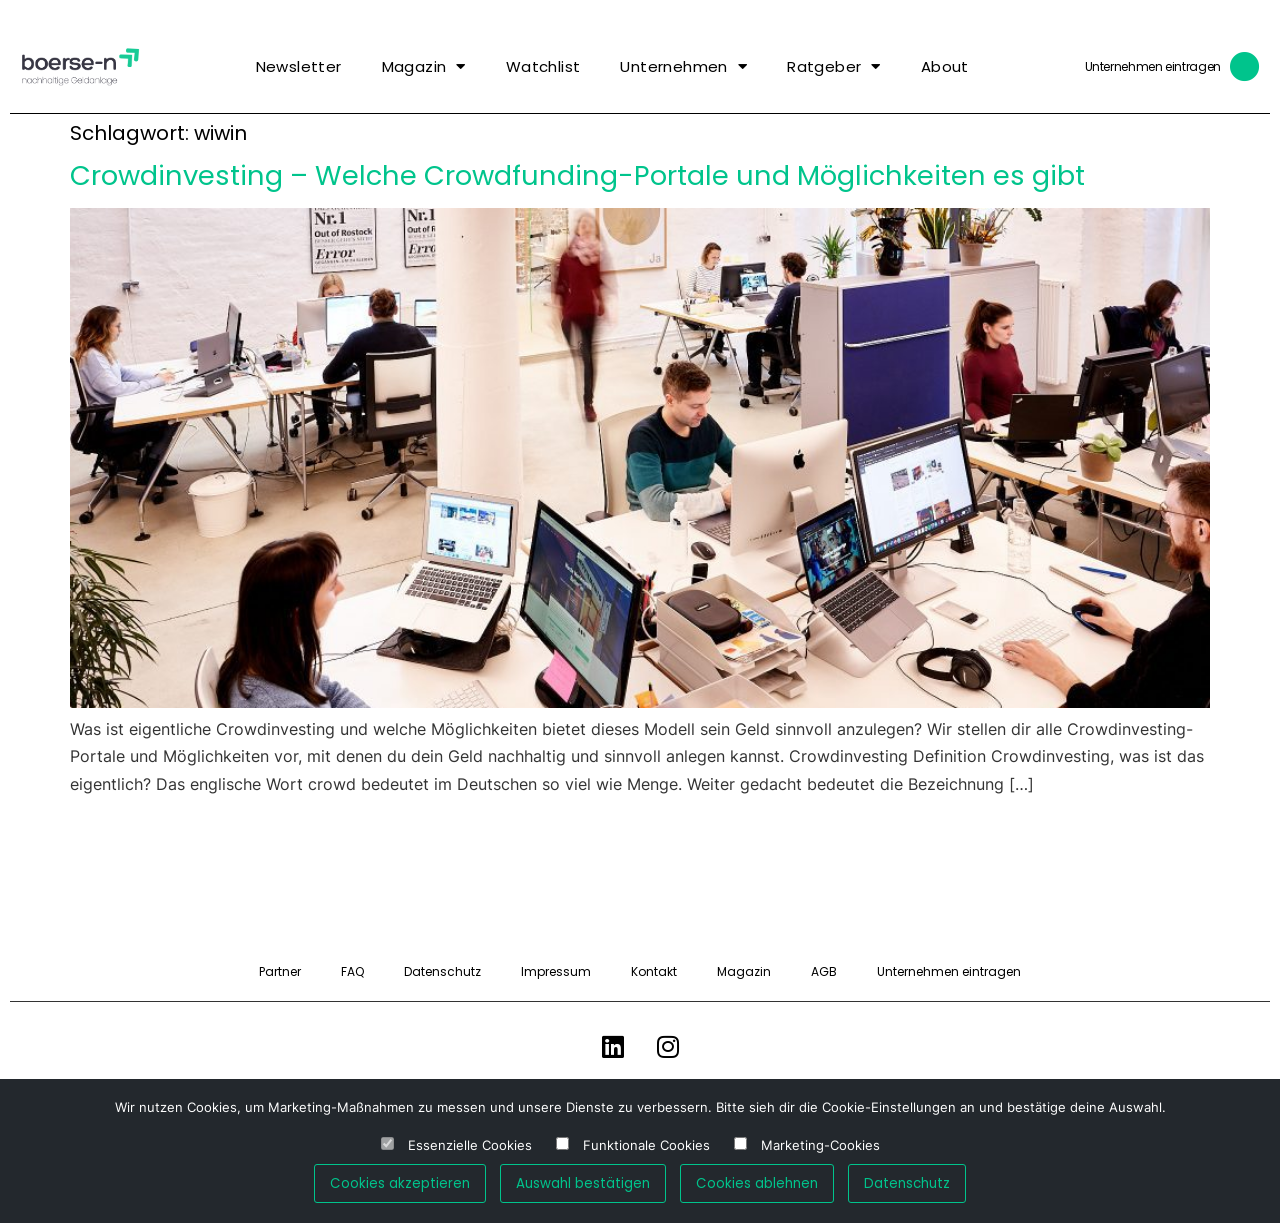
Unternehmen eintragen (1153, 66)
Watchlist (543, 66)
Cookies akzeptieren (400, 1183)
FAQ (352, 971)
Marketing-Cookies (820, 1145)
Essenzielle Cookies (470, 1145)
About (945, 66)
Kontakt (654, 971)
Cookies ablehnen (757, 1183)
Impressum (556, 971)
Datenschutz (442, 971)
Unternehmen (683, 66)
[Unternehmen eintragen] (1245, 67)
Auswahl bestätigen (583, 1183)
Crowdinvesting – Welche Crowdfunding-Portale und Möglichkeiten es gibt (577, 175)
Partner (280, 971)
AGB (824, 971)
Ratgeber (834, 66)
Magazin (424, 66)
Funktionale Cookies (646, 1145)
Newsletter (299, 66)
